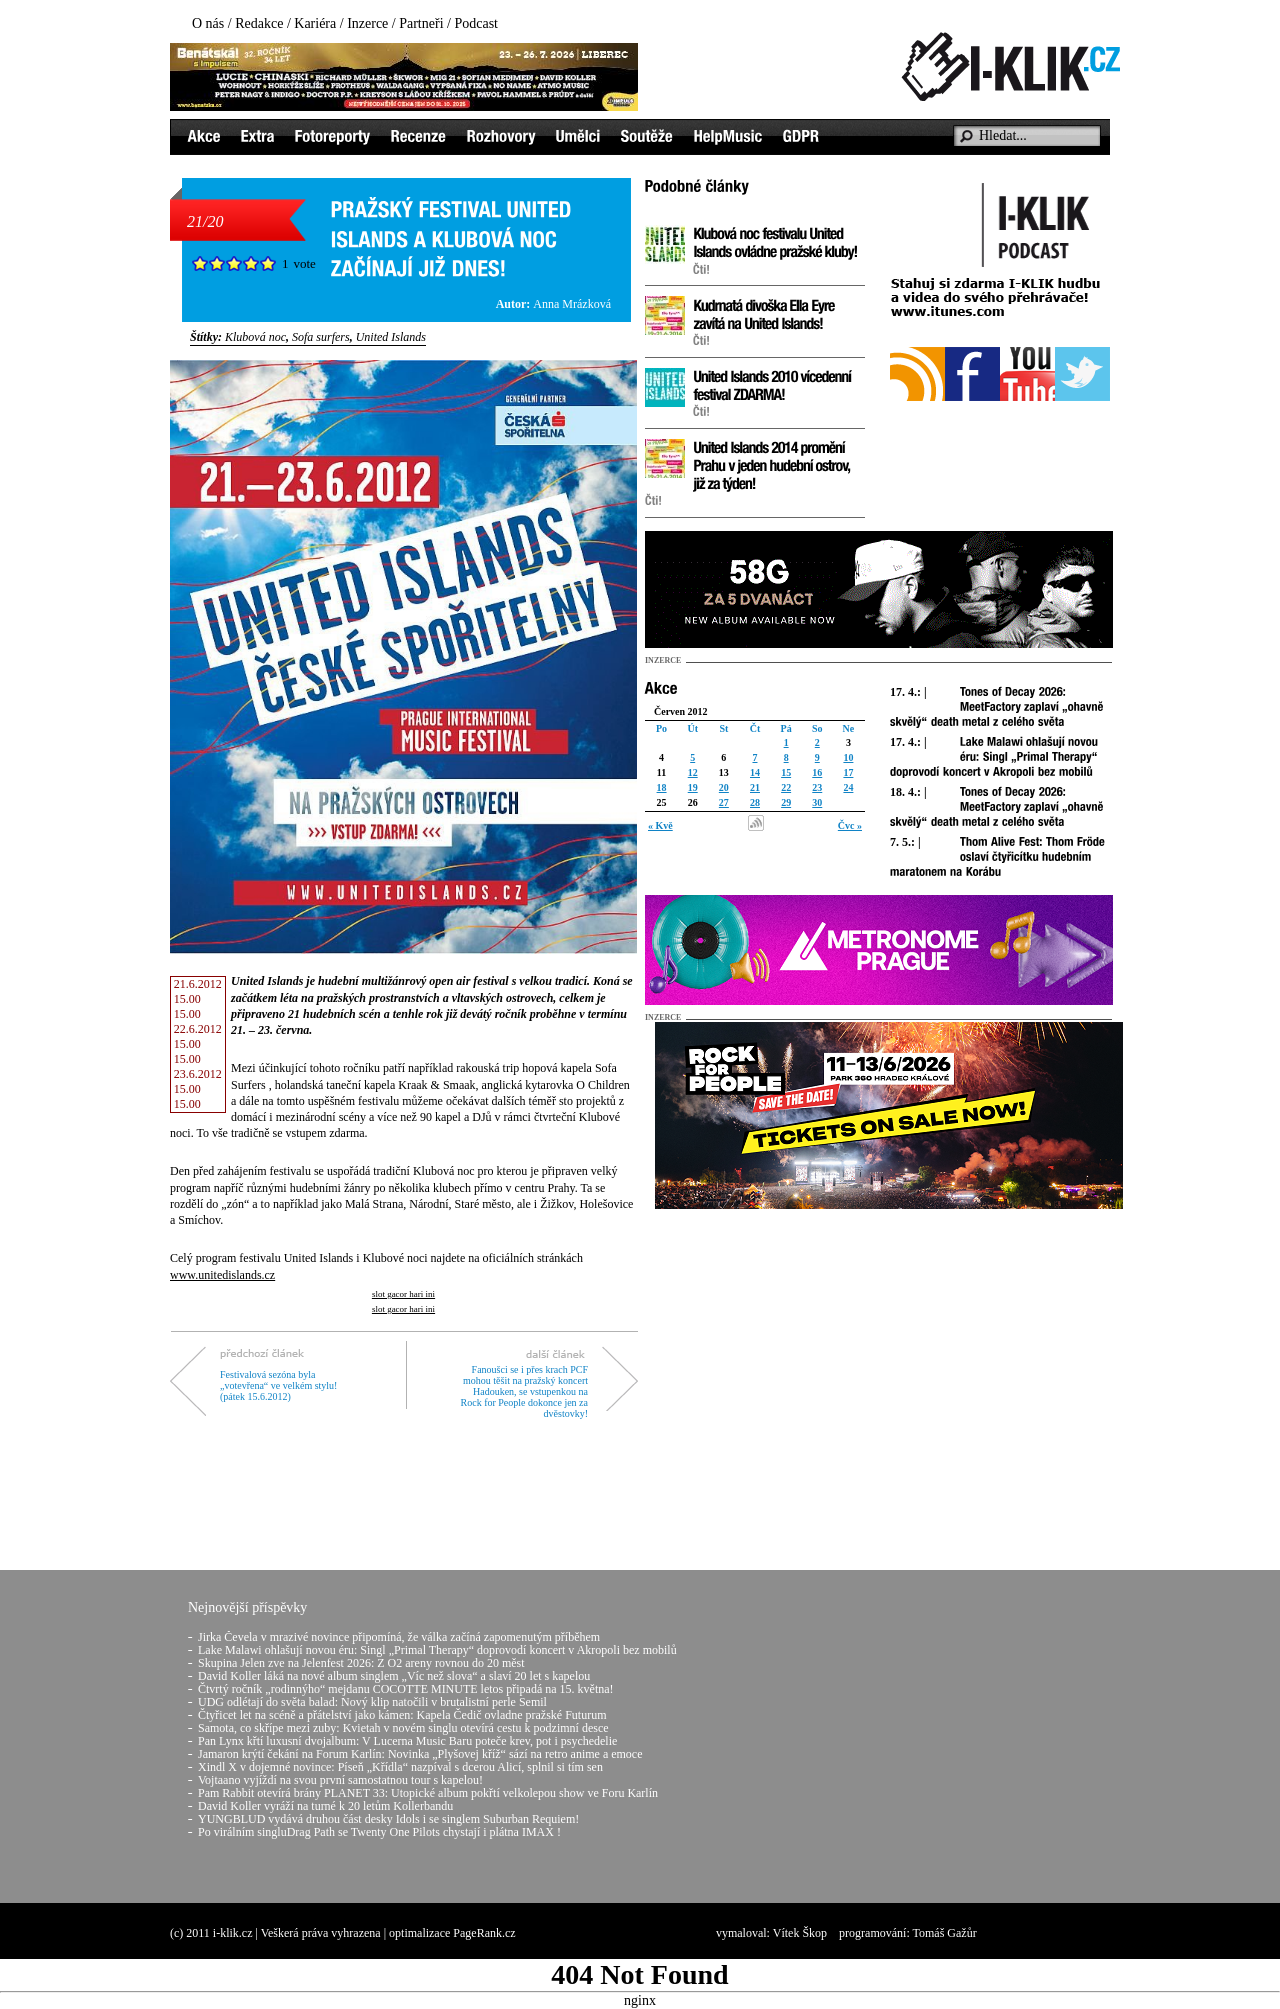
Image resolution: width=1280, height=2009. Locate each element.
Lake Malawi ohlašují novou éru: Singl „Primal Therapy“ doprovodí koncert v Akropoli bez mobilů (437, 1650)
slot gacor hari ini (403, 1294)
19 (693, 787)
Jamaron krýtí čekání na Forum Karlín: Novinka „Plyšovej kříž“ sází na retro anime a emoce (420, 1754)
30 (817, 802)
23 (817, 787)
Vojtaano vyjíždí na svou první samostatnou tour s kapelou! (340, 1780)
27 (724, 802)
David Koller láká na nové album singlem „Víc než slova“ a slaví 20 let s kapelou (394, 1676)
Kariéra (315, 23)
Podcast (476, 23)
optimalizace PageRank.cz (452, 1933)
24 (848, 787)
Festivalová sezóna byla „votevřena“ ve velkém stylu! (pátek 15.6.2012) (278, 1385)
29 (786, 802)
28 (755, 802)
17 (848, 772)
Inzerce (367, 23)
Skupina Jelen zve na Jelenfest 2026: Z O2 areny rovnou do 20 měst (361, 1663)
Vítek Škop (800, 1933)
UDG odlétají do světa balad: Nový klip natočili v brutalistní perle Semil (372, 1702)
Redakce (259, 23)
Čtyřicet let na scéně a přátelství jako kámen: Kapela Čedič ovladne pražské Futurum (402, 1715)
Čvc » (850, 825)
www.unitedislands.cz (222, 1275)
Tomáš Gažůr (945, 1933)
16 (817, 772)
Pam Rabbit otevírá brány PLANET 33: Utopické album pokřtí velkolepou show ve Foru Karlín (428, 1793)
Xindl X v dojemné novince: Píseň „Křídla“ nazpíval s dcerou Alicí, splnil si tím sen (400, 1767)
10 (848, 757)
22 (786, 787)
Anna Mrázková (572, 304)
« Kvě (660, 825)
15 (786, 772)
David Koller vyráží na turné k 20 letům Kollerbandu (325, 1806)
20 (724, 787)
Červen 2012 (681, 711)
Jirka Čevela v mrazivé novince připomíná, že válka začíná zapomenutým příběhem (399, 1637)
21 (755, 787)
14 (755, 772)
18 (662, 787)
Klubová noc (255, 337)
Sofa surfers (321, 337)
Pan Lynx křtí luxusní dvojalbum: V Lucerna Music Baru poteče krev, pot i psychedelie (407, 1741)
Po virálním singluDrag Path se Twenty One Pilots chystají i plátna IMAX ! (379, 1832)
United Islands (391, 337)
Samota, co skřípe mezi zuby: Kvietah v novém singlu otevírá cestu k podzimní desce (403, 1728)
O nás (208, 23)
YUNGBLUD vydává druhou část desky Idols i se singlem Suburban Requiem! (388, 1819)
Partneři (421, 23)
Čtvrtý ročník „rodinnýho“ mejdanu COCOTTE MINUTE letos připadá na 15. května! (406, 1689)
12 (693, 772)
